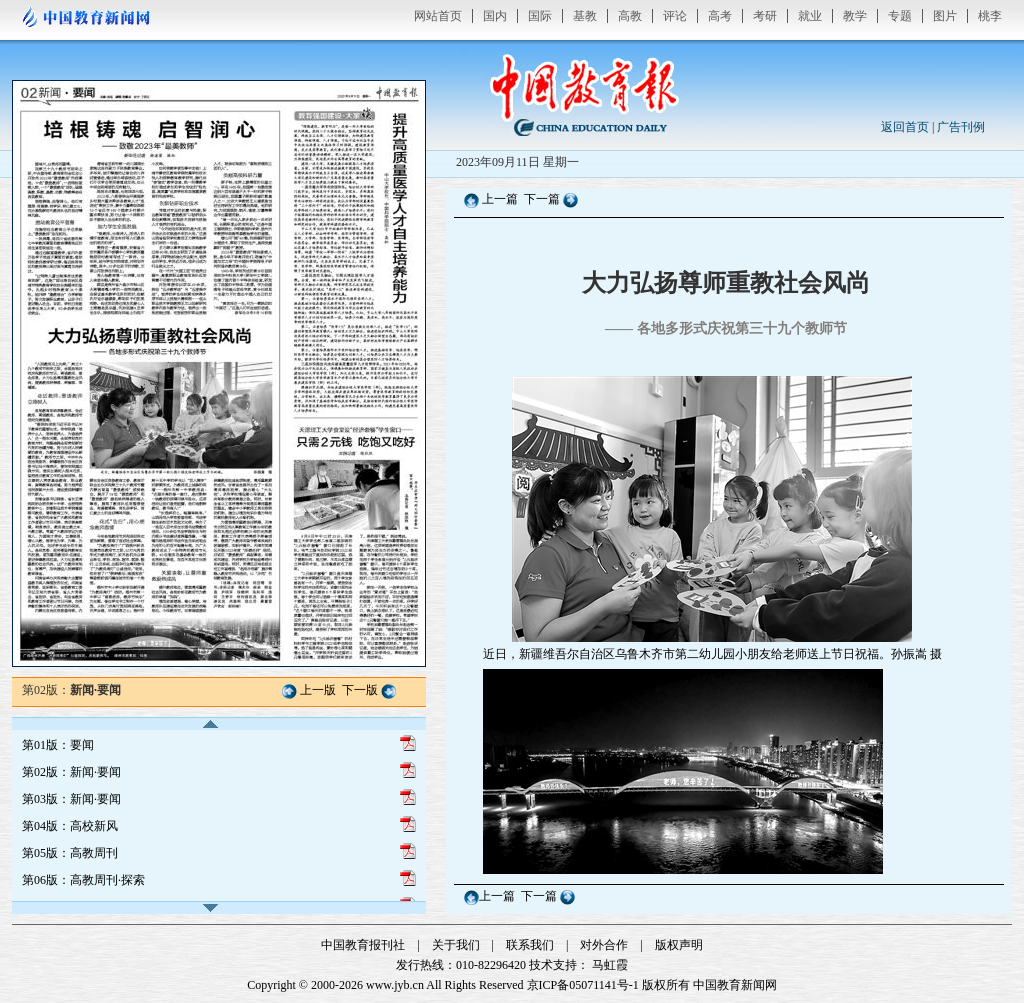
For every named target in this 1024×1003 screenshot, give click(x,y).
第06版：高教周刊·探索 (83, 880)
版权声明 (679, 945)
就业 (810, 16)
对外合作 (604, 945)
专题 (900, 16)
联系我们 (530, 945)
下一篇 (543, 199)
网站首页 (438, 16)
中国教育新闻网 (735, 985)
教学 (855, 16)
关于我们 (456, 945)
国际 (540, 16)
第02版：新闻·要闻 (71, 772)
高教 (630, 16)
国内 (495, 16)
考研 (765, 16)
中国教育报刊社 (363, 945)
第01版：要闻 (58, 745)
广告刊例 (961, 127)
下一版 (360, 690)
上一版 (318, 690)
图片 (945, 16)
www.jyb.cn (395, 985)
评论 (675, 16)
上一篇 (500, 199)
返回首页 (905, 127)
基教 (585, 16)
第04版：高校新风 (70, 826)
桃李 (990, 16)
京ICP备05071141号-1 (583, 985)
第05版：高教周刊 (70, 853)
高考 (720, 16)
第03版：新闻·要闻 (71, 799)
